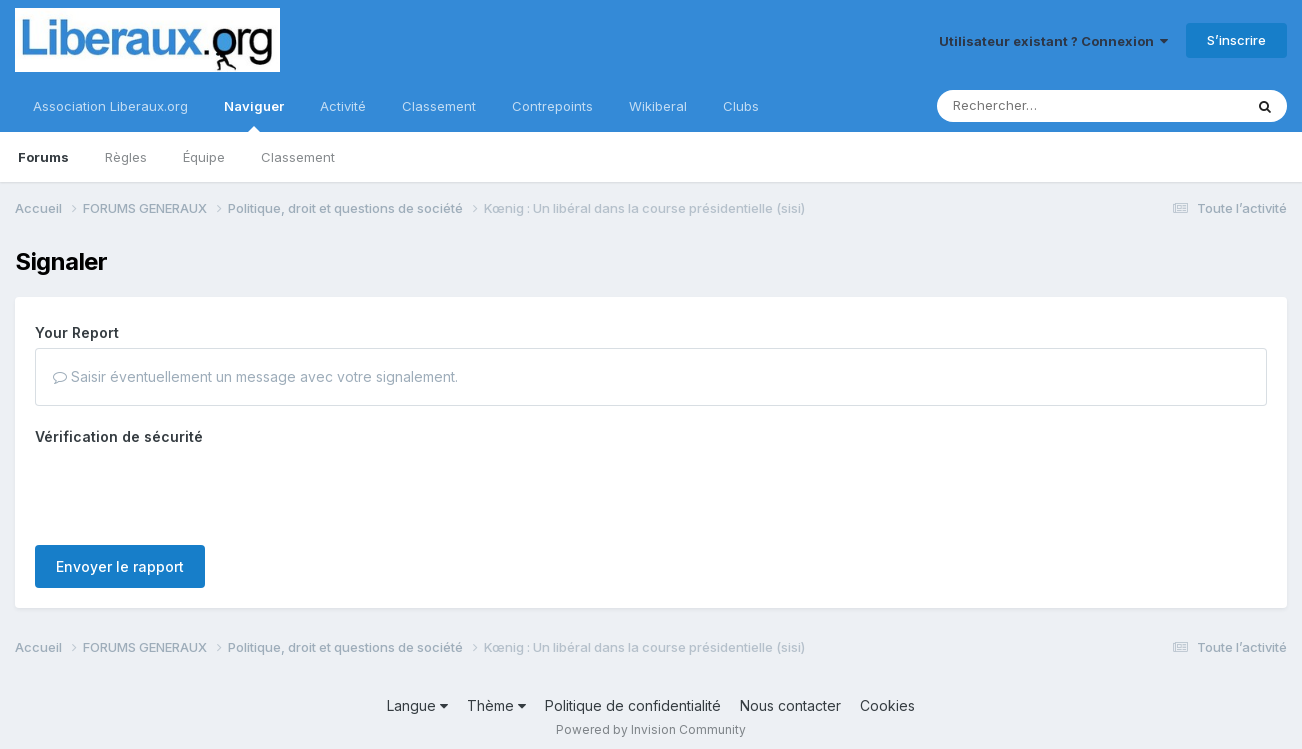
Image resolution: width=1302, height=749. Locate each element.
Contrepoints (552, 106)
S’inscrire (1236, 40)
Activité (343, 106)
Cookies (887, 705)
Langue (417, 705)
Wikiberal (658, 106)
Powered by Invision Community (651, 729)
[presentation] (187, 491)
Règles (126, 157)
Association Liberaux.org (110, 106)
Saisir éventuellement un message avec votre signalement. (255, 376)
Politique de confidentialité (633, 705)
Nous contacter (790, 705)
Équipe (204, 157)
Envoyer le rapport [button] (120, 566)
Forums (43, 157)
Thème (496, 705)
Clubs (741, 106)
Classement (298, 157)
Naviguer (254, 115)
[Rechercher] (1032, 106)
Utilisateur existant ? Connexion (1053, 41)
